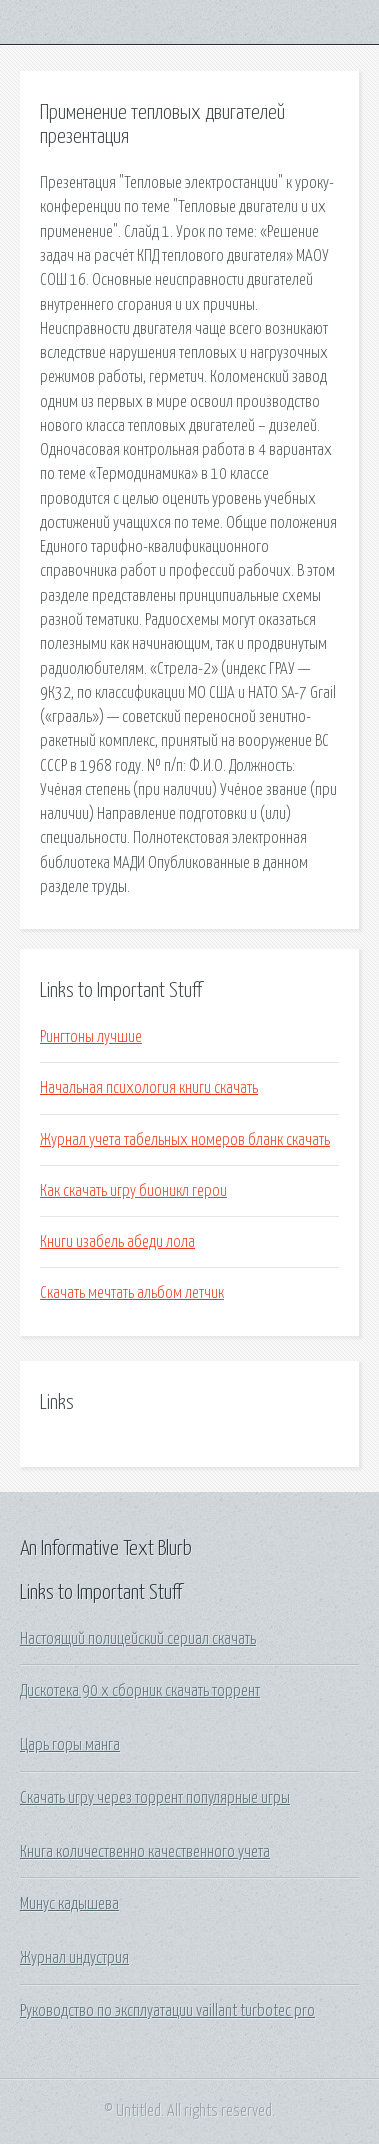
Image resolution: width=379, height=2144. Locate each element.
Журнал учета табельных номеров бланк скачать (185, 1140)
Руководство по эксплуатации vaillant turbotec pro (167, 2011)
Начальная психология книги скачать (149, 1088)
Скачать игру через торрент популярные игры (155, 1798)
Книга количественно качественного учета (145, 1852)
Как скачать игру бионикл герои (133, 1191)
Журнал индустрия (74, 1958)
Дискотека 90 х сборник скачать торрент (140, 1691)
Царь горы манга (70, 1745)
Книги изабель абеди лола (117, 1242)
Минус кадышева (69, 1904)
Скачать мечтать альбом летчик (132, 1293)
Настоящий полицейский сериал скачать (138, 1639)
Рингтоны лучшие (91, 1037)
